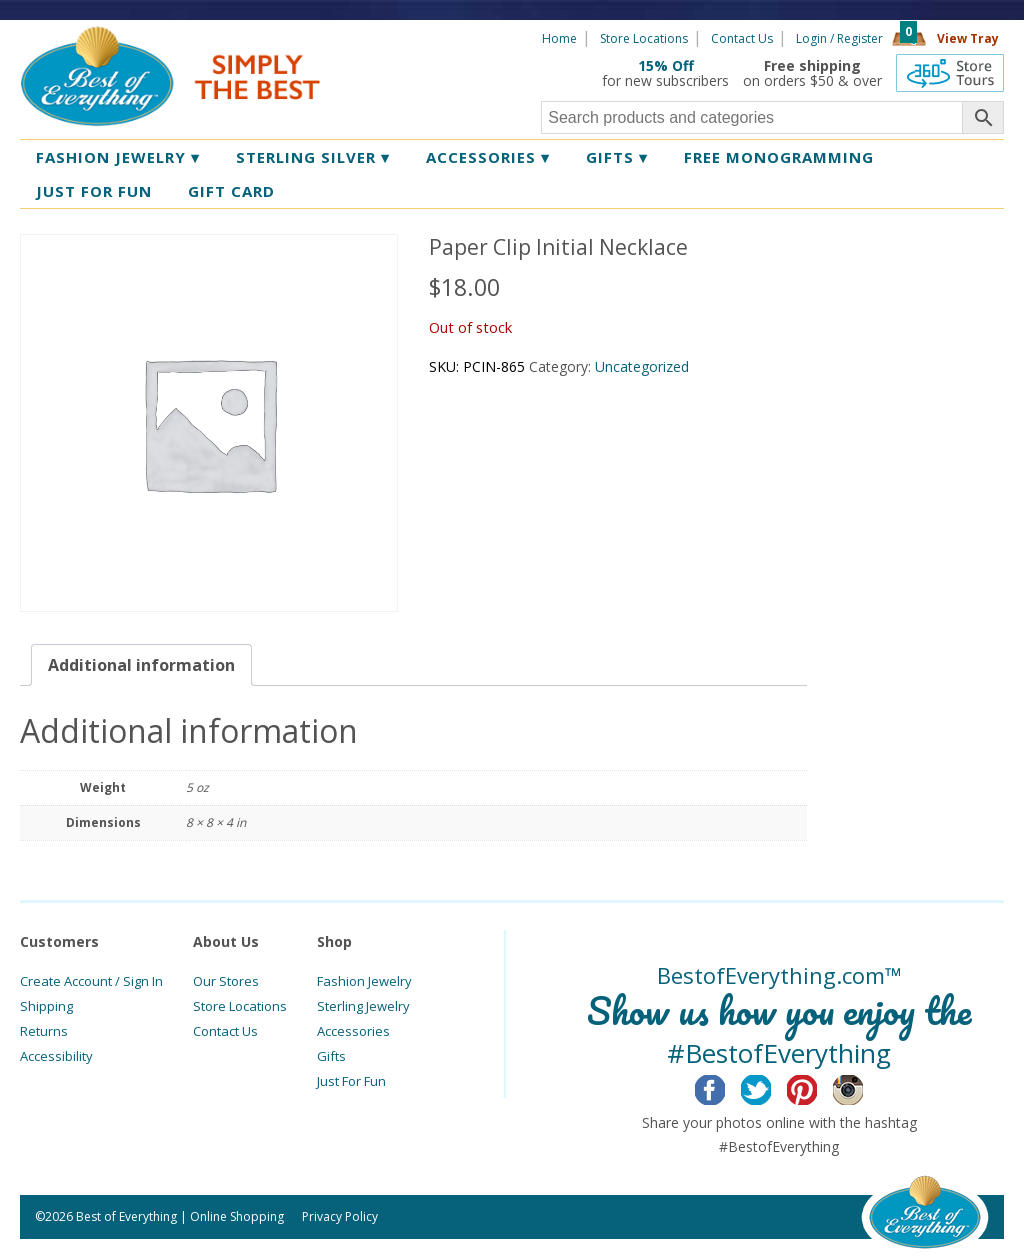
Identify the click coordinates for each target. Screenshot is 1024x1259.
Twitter (771, 1087)
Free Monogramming (779, 157)
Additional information (141, 665)
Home (559, 38)
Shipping (46, 1006)
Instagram (863, 1087)
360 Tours (950, 73)
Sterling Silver (313, 157)
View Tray (968, 38)
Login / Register (839, 38)
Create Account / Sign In (91, 981)
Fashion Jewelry (118, 157)
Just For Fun (351, 1081)
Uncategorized (642, 366)
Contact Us (742, 38)
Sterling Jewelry (363, 1006)
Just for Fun (94, 191)
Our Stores (226, 981)
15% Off (666, 65)
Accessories (488, 157)
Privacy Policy (340, 1216)
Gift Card (231, 191)
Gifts (617, 157)
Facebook (725, 1087)
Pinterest (817, 1087)
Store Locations (644, 38)
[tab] (141, 665)
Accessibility (56, 1056)
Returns (44, 1031)
